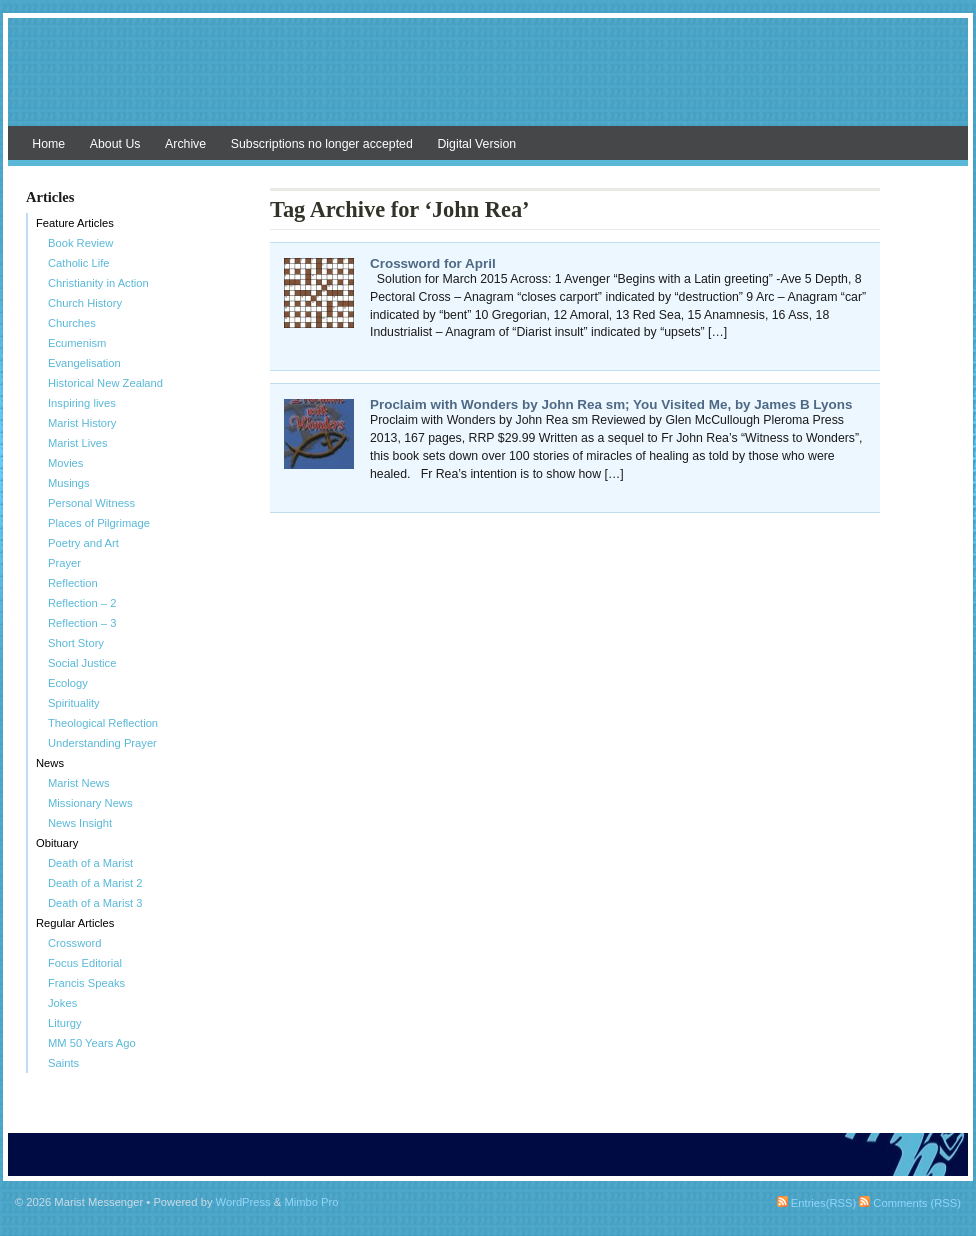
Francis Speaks (86, 983)
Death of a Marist (90, 863)
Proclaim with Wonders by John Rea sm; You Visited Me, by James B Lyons (611, 404)
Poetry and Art (83, 543)
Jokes (62, 1003)
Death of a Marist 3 (95, 903)
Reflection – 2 (82, 603)
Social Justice (82, 663)
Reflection (73, 583)
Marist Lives (78, 443)
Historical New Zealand (105, 383)
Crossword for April (433, 263)
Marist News (79, 783)
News (50, 763)
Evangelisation (84, 363)
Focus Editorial (85, 963)
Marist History (82, 423)
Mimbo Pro (311, 1202)
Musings (69, 483)
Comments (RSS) (910, 1203)
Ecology (68, 683)
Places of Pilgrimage (99, 523)
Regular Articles (75, 923)
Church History (85, 303)
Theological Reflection (103, 723)
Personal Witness (91, 503)
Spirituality (74, 703)
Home (48, 144)
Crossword (74, 943)
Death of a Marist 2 (95, 883)
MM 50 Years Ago (92, 1043)
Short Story (76, 643)
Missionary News (90, 803)
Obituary (57, 843)
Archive (185, 144)
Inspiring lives (82, 403)
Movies (65, 463)
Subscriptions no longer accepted (322, 144)
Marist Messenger (488, 82)
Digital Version (476, 144)
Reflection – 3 (82, 623)
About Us (115, 144)
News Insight (80, 823)
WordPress (243, 1202)
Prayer (64, 563)
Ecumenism (77, 343)
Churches (72, 323)
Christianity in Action (98, 283)
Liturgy (65, 1023)
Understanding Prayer (102, 743)
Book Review (80, 243)
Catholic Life (79, 263)
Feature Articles (75, 223)
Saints (63, 1063)
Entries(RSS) (816, 1203)
